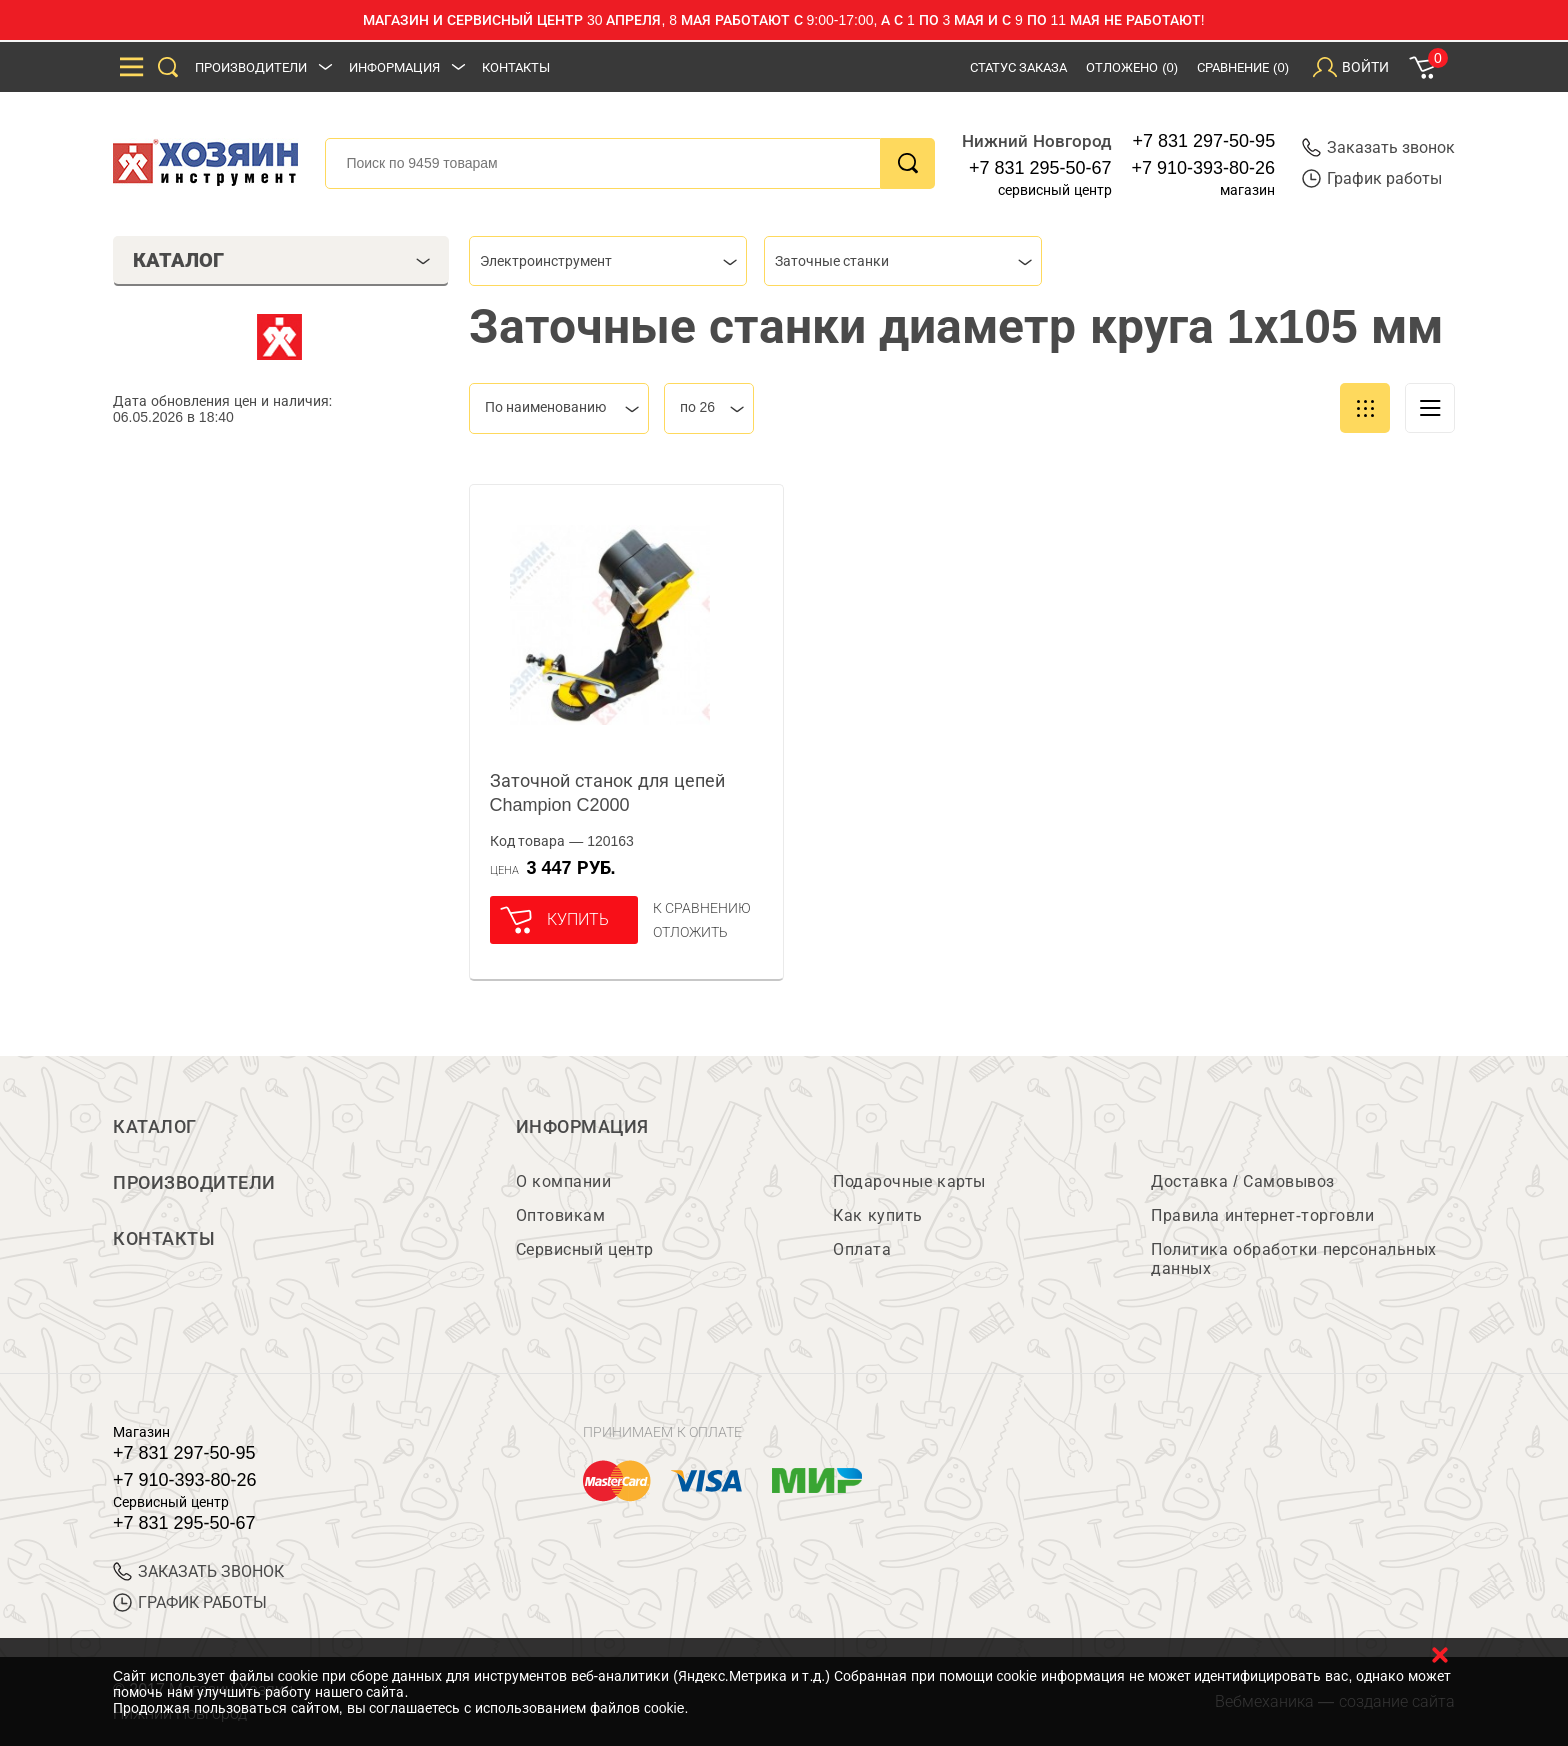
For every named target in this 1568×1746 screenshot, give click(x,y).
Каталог (155, 1127)
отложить (690, 932)
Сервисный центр (585, 1249)
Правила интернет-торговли (1262, 1215)
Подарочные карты (909, 1181)
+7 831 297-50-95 (1204, 141)
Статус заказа (1019, 67)
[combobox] (608, 261)
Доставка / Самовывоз (1242, 1181)
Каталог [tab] (281, 260)
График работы (1372, 178)
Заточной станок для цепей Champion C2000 (607, 793)
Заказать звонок (1378, 147)
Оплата (862, 1249)
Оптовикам (561, 1215)
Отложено (1132, 67)
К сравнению (702, 908)
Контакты (516, 67)
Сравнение (1243, 67)
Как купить (877, 1215)
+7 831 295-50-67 (1040, 168)
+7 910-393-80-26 (1204, 168)
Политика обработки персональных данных (1293, 1259)
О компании (563, 1181)
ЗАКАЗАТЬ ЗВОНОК (198, 1571)
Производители (251, 67)
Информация (394, 67)
